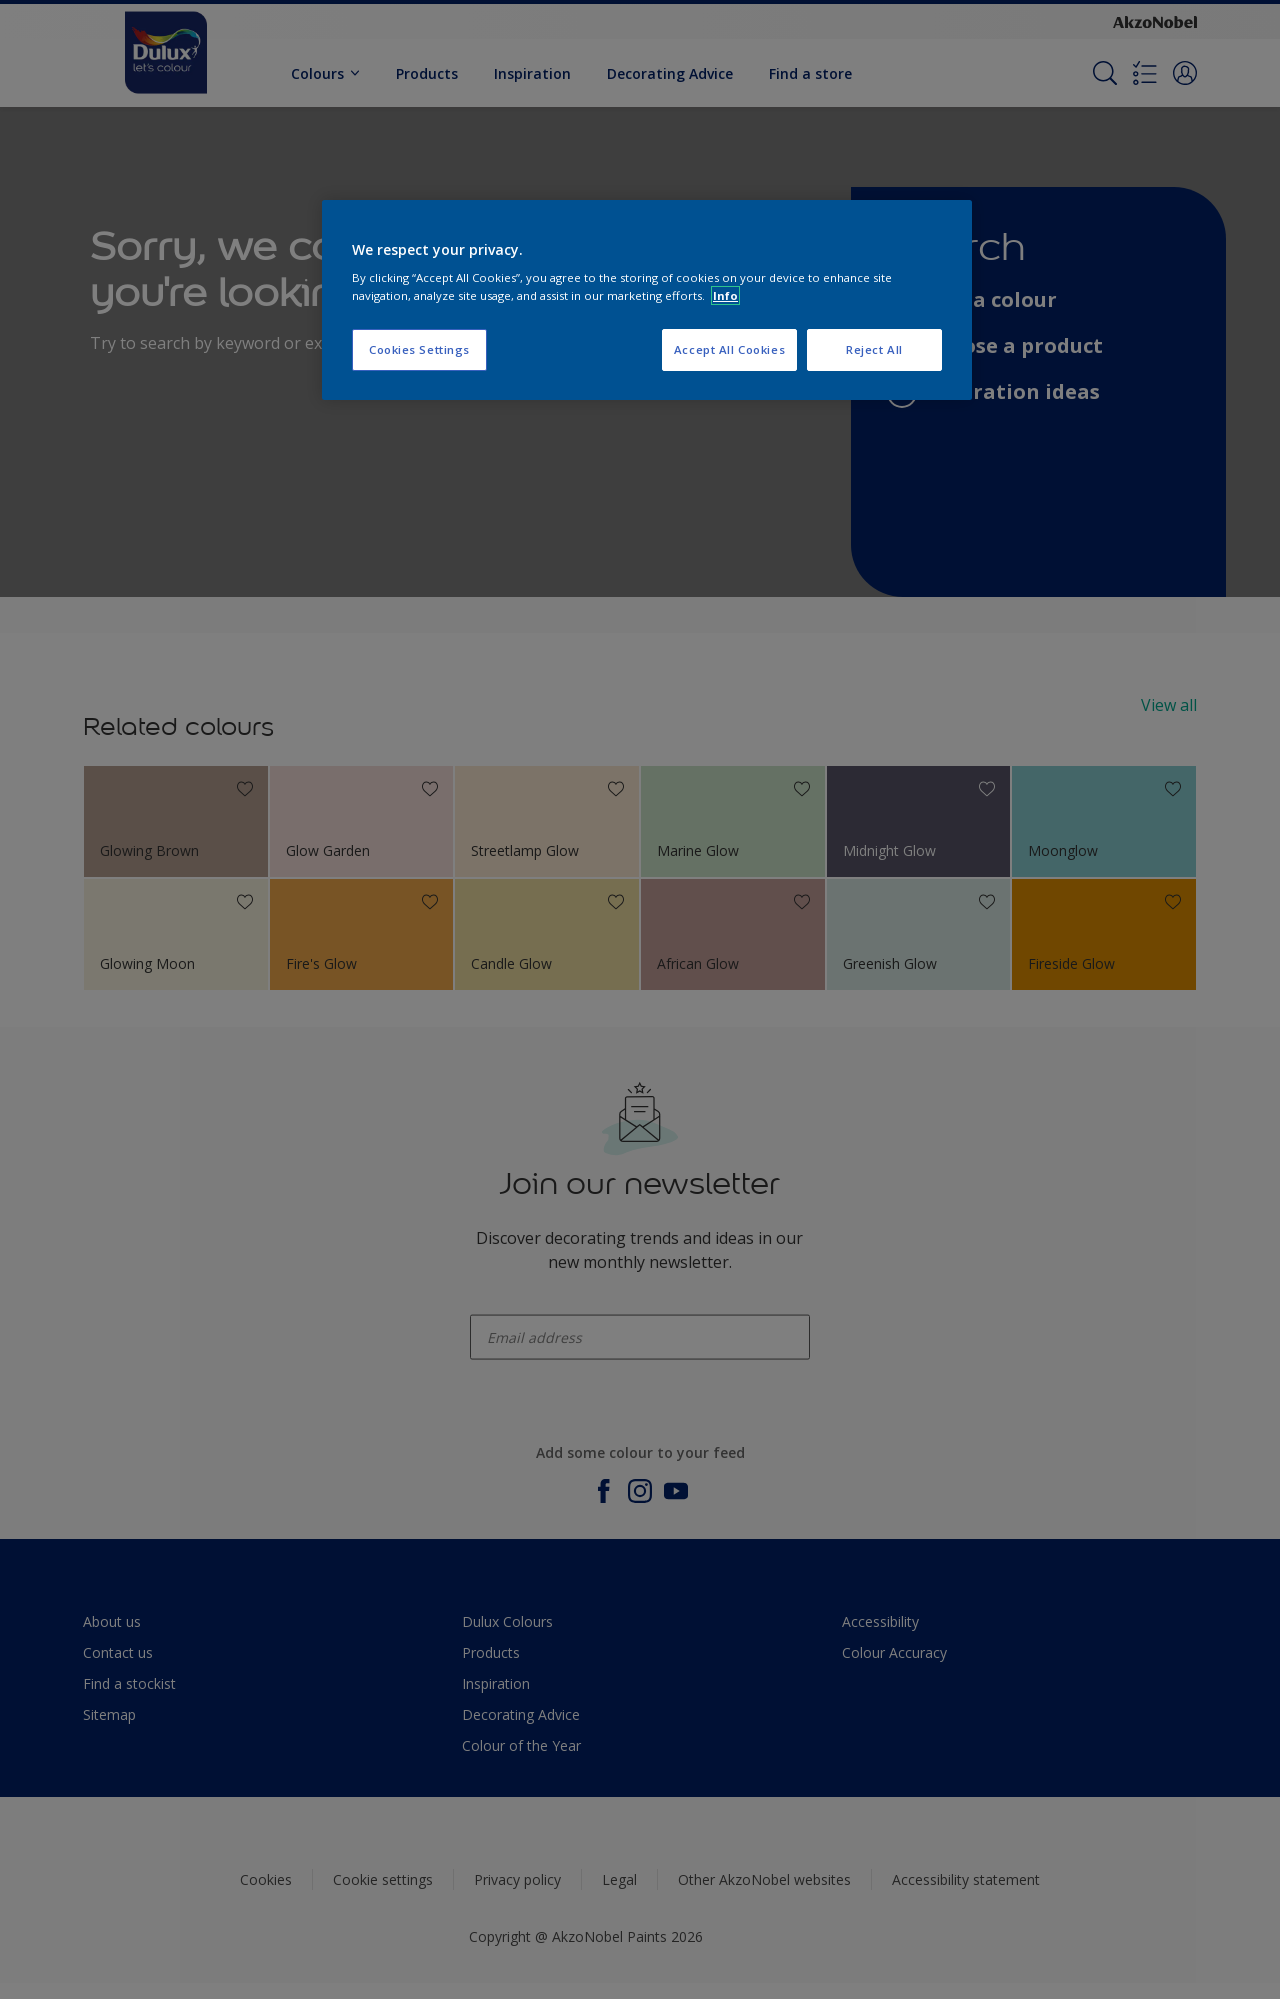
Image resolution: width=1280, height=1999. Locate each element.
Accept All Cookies (729, 349)
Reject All (874, 349)
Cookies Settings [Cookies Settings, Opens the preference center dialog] (419, 349)
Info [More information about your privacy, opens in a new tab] (725, 295)
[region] (647, 300)
